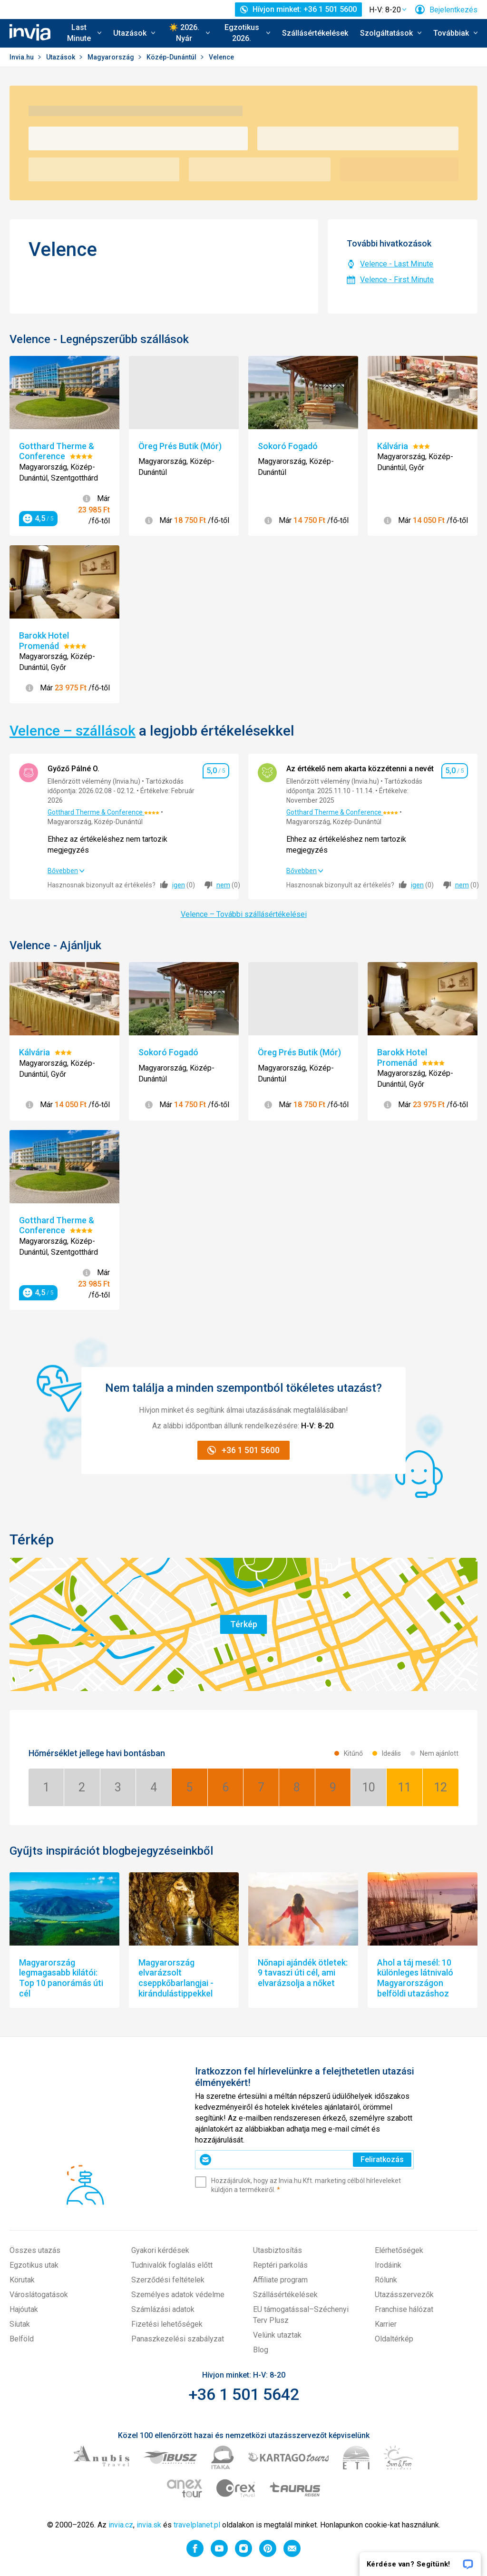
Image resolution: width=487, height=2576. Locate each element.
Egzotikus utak (34, 2265)
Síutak (20, 2324)
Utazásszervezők (404, 2294)
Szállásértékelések (315, 33)
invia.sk (148, 2524)
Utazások (61, 57)
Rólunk (386, 2279)
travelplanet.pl (197, 2524)
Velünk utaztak (277, 2335)
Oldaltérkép (394, 2338)
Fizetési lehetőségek (167, 2324)
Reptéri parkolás (280, 2265)
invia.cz (120, 2524)
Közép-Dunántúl (172, 57)
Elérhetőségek (399, 2250)
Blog (260, 2349)
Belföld (22, 2338)
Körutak (22, 2279)
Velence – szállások (73, 730)
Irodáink (388, 2265)
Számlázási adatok (163, 2309)
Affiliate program (280, 2279)
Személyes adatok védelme (177, 2294)
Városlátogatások (39, 2294)
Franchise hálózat (404, 2309)
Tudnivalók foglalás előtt (172, 2265)
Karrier (386, 2324)
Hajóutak (24, 2309)
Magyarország (112, 57)
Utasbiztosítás (277, 2250)
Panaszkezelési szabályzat (177, 2338)
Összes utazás (35, 2250)
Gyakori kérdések (160, 2250)
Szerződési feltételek (168, 2279)
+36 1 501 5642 (243, 2394)
